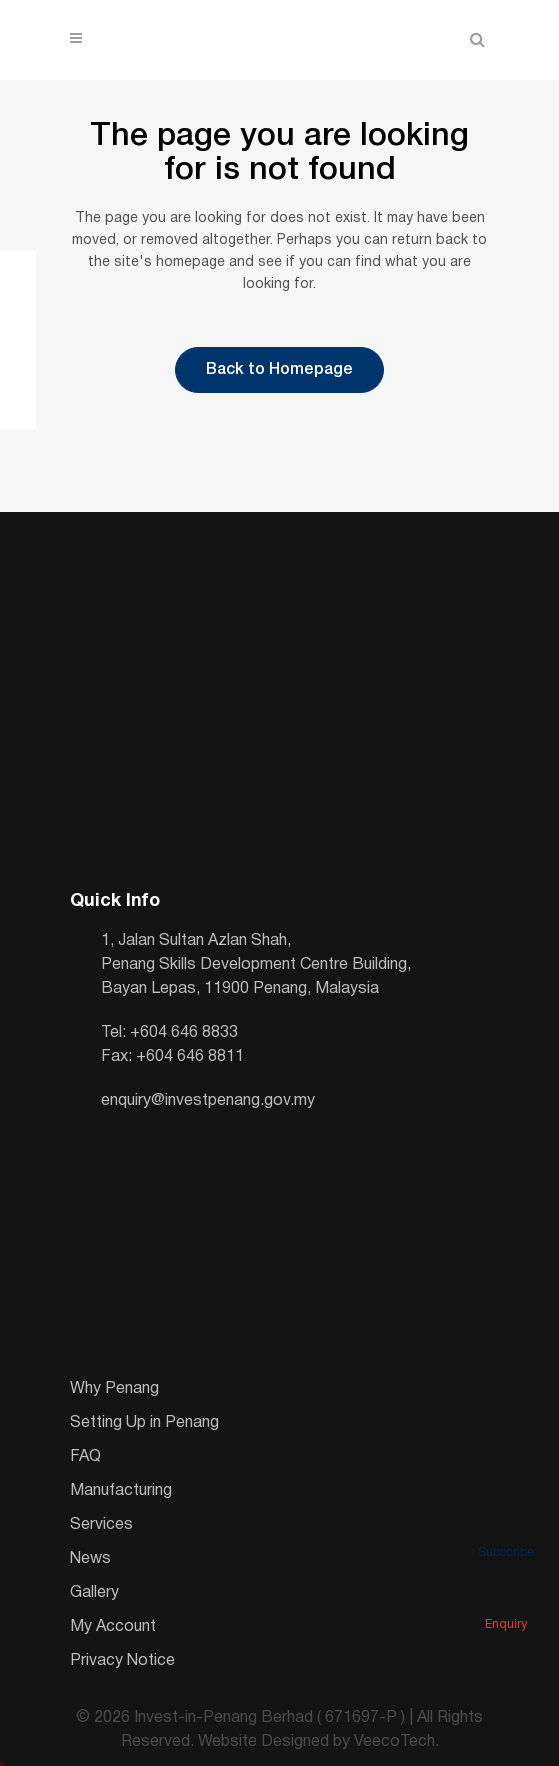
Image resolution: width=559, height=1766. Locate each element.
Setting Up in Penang (144, 1423)
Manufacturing (121, 1491)
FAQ (85, 1457)
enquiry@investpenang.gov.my (208, 1101)
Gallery (94, 1593)
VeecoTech (394, 1742)
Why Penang (114, 1389)
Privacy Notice (122, 1661)
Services (101, 1525)
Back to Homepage (279, 370)
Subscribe (506, 1525)
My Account (113, 1627)
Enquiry (506, 1597)
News (90, 1559)
